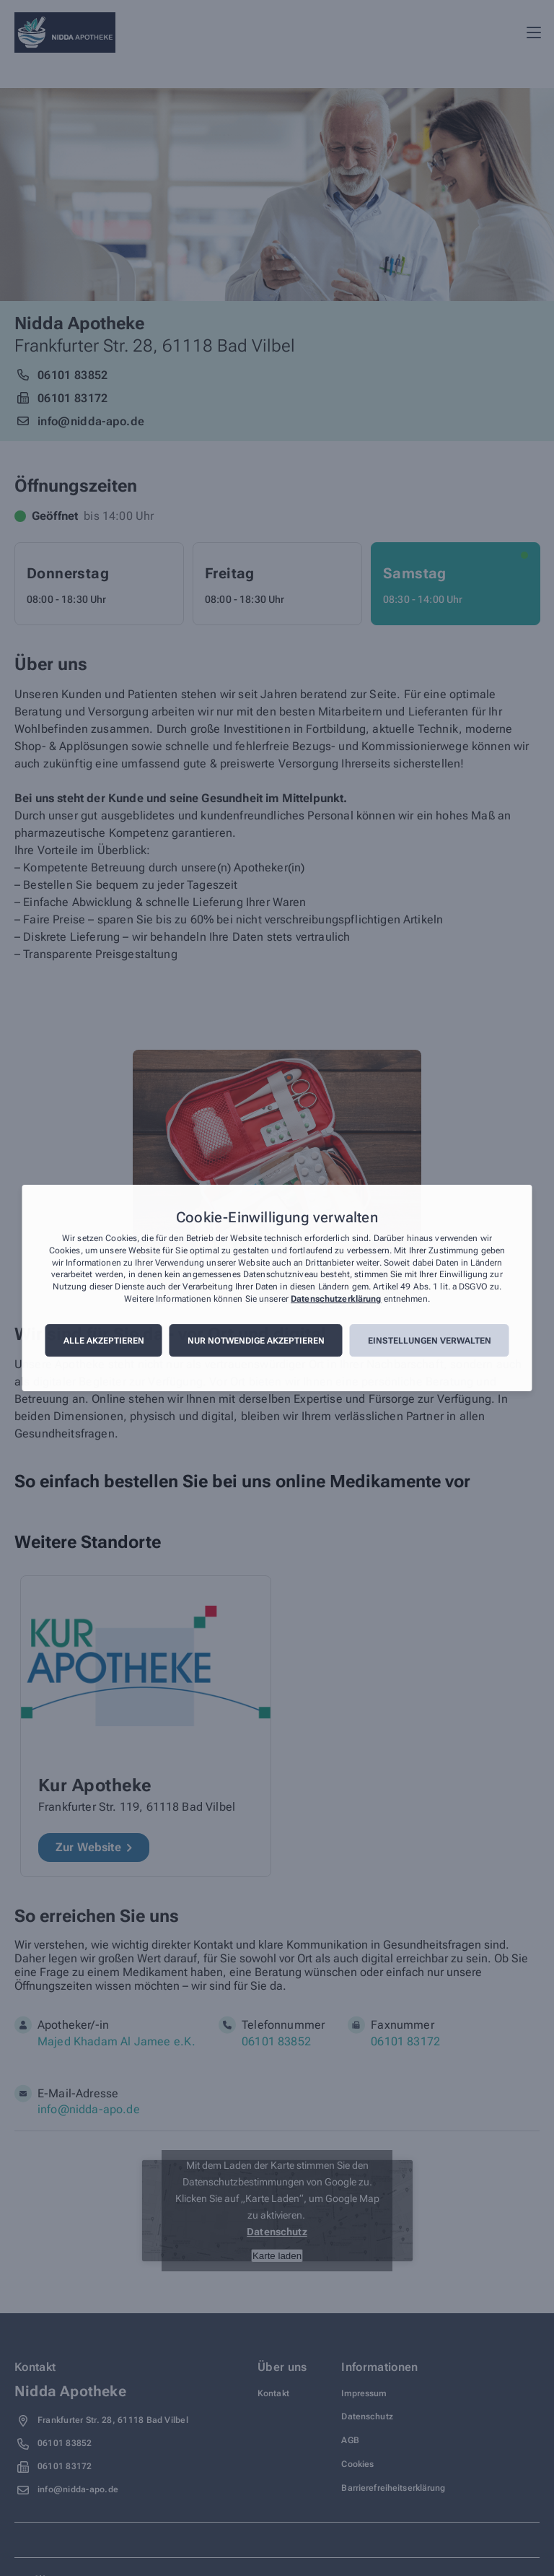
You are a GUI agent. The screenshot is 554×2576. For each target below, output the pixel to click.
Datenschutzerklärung (336, 1299)
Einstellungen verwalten (429, 1341)
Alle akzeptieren (103, 1341)
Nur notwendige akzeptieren (256, 1341)
